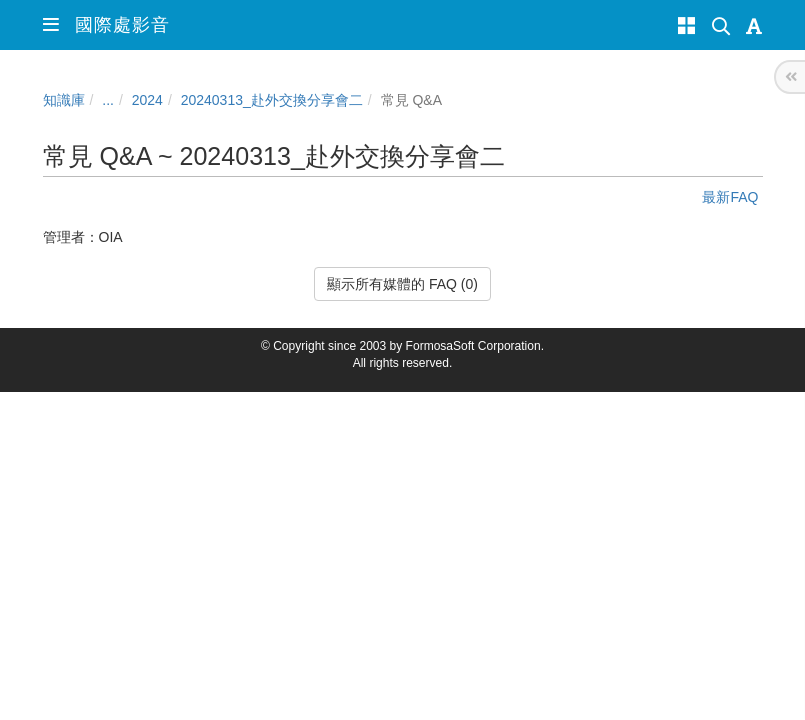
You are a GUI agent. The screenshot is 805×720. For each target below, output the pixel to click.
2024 (147, 100)
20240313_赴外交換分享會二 (272, 100)
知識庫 (64, 100)
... (108, 100)
